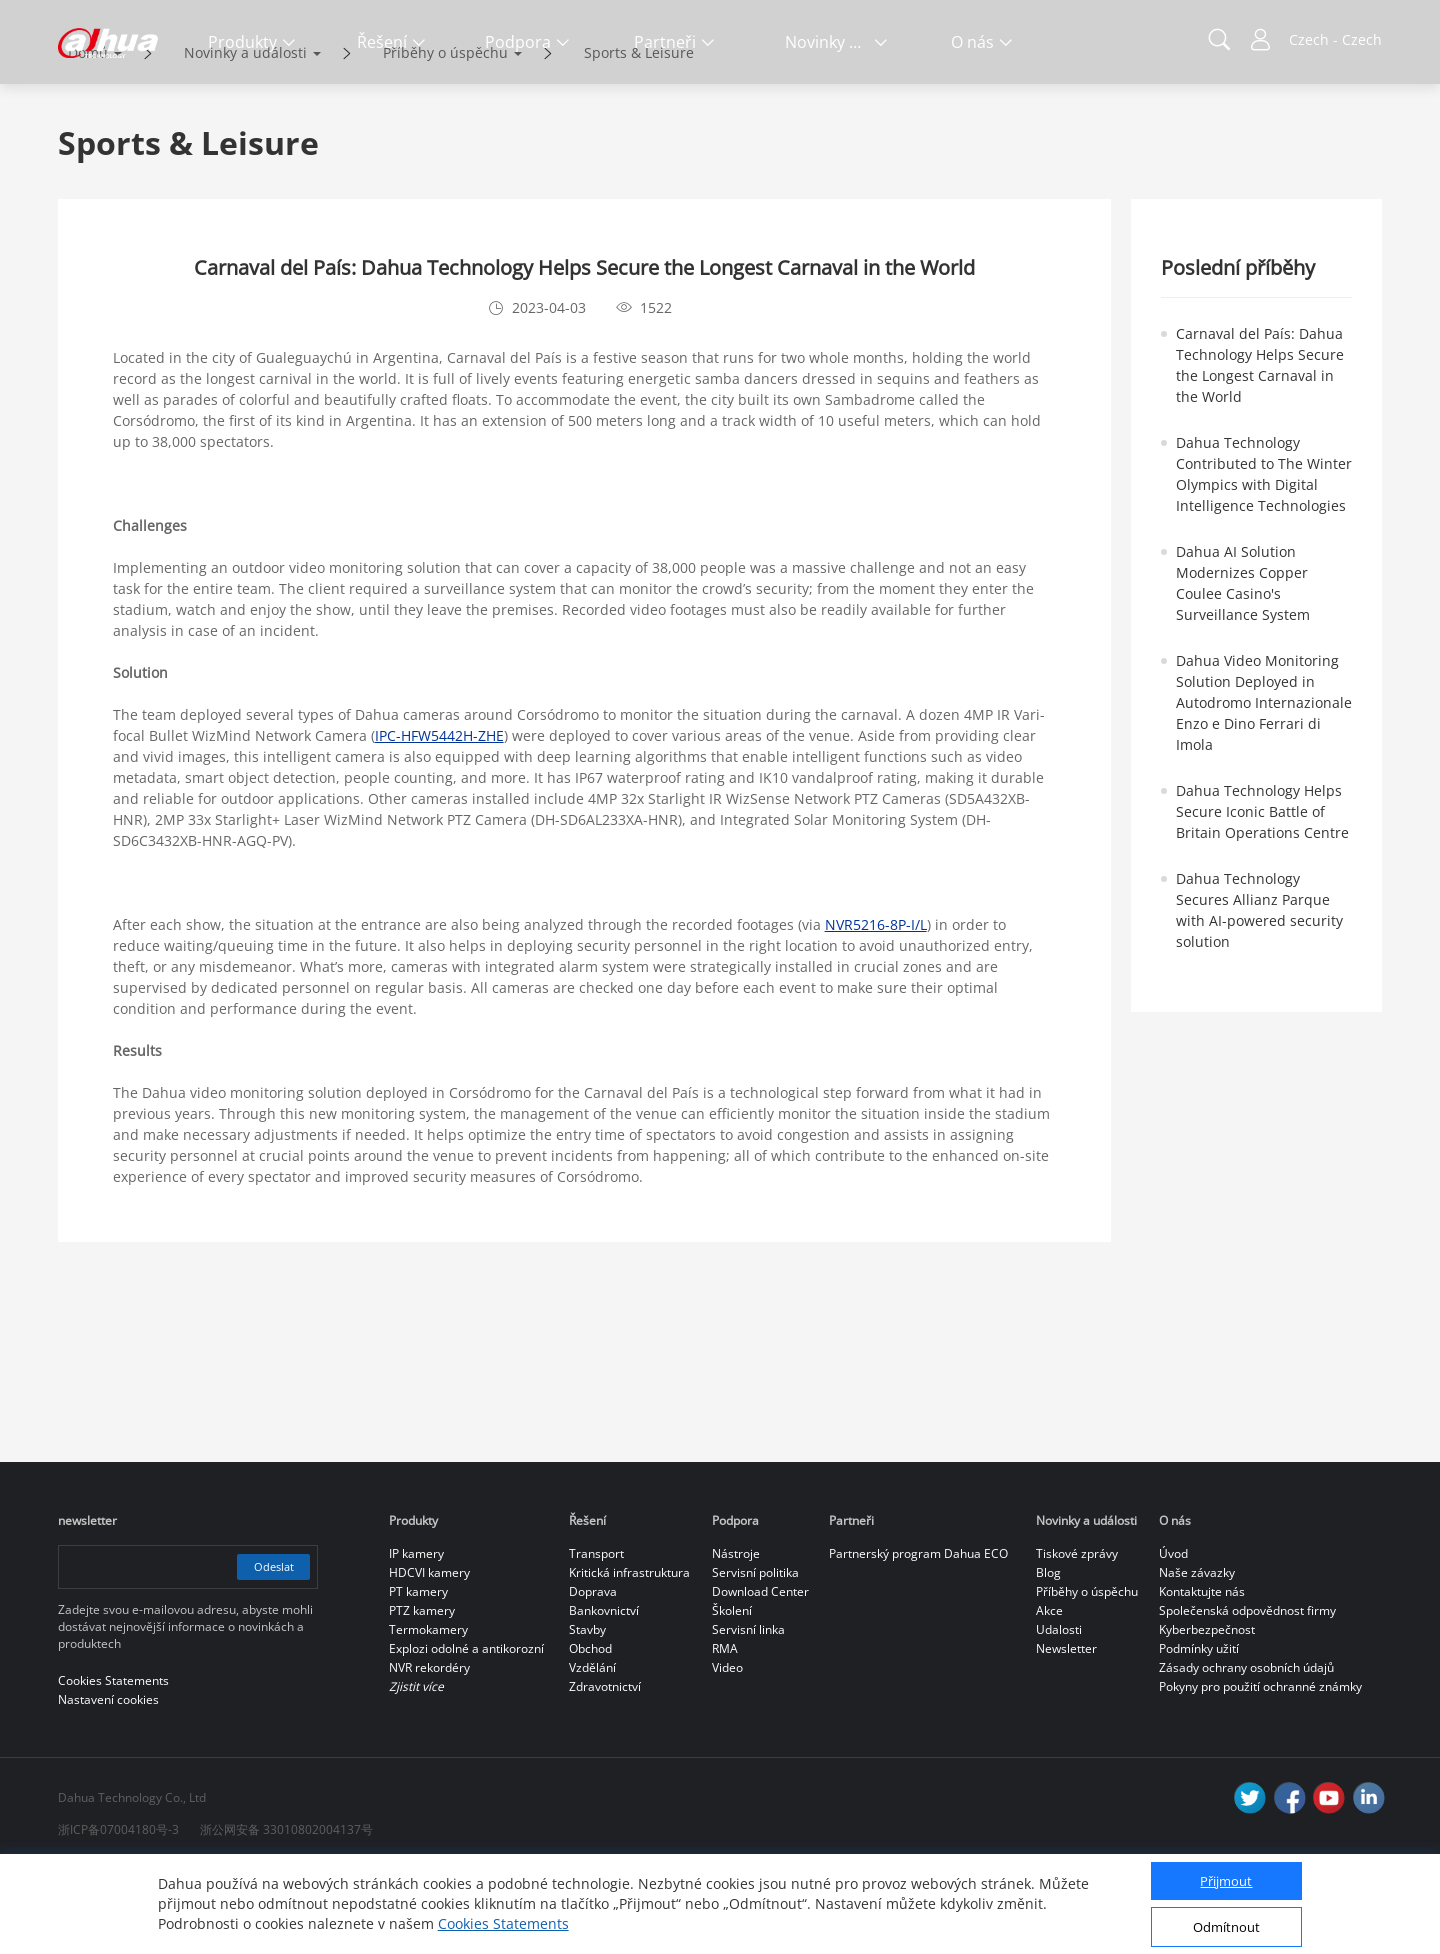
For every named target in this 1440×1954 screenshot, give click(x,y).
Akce (1049, 1694)
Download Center (760, 1675)
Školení (732, 1694)
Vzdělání (592, 1751)
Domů (88, 136)
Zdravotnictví (605, 1770)
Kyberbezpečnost (1207, 1713)
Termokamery (428, 1713)
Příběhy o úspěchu (445, 136)
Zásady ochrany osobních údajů (1246, 1751)
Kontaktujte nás (1202, 1675)
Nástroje (736, 1637)
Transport (596, 1637)
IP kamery (416, 1637)
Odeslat (269, 1650)
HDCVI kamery (429, 1656)
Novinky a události (245, 136)
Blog (1048, 1656)
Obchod (590, 1732)
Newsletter (1066, 1732)
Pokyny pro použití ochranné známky (1260, 1770)
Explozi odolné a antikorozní (466, 1732)
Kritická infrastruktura (629, 1656)
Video (727, 1751)
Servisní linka (748, 1713)
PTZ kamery (422, 1694)
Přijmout (1226, 1881)
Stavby (587, 1713)
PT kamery (418, 1675)
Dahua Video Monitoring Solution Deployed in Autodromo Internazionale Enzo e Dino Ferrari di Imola (1264, 786)
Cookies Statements (503, 1923)
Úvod (1173, 1637)
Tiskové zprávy (1077, 1637)
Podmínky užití (1199, 1732)
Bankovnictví (604, 1694)
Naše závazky (1197, 1656)
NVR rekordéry (429, 1751)
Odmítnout (1226, 1927)
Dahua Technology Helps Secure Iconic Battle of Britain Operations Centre (1262, 895)
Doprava (593, 1675)
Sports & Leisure (639, 136)
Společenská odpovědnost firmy (1247, 1694)
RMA (725, 1732)
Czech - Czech (1335, 39)
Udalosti (1059, 1713)
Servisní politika (755, 1656)
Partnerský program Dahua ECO (918, 1637)
